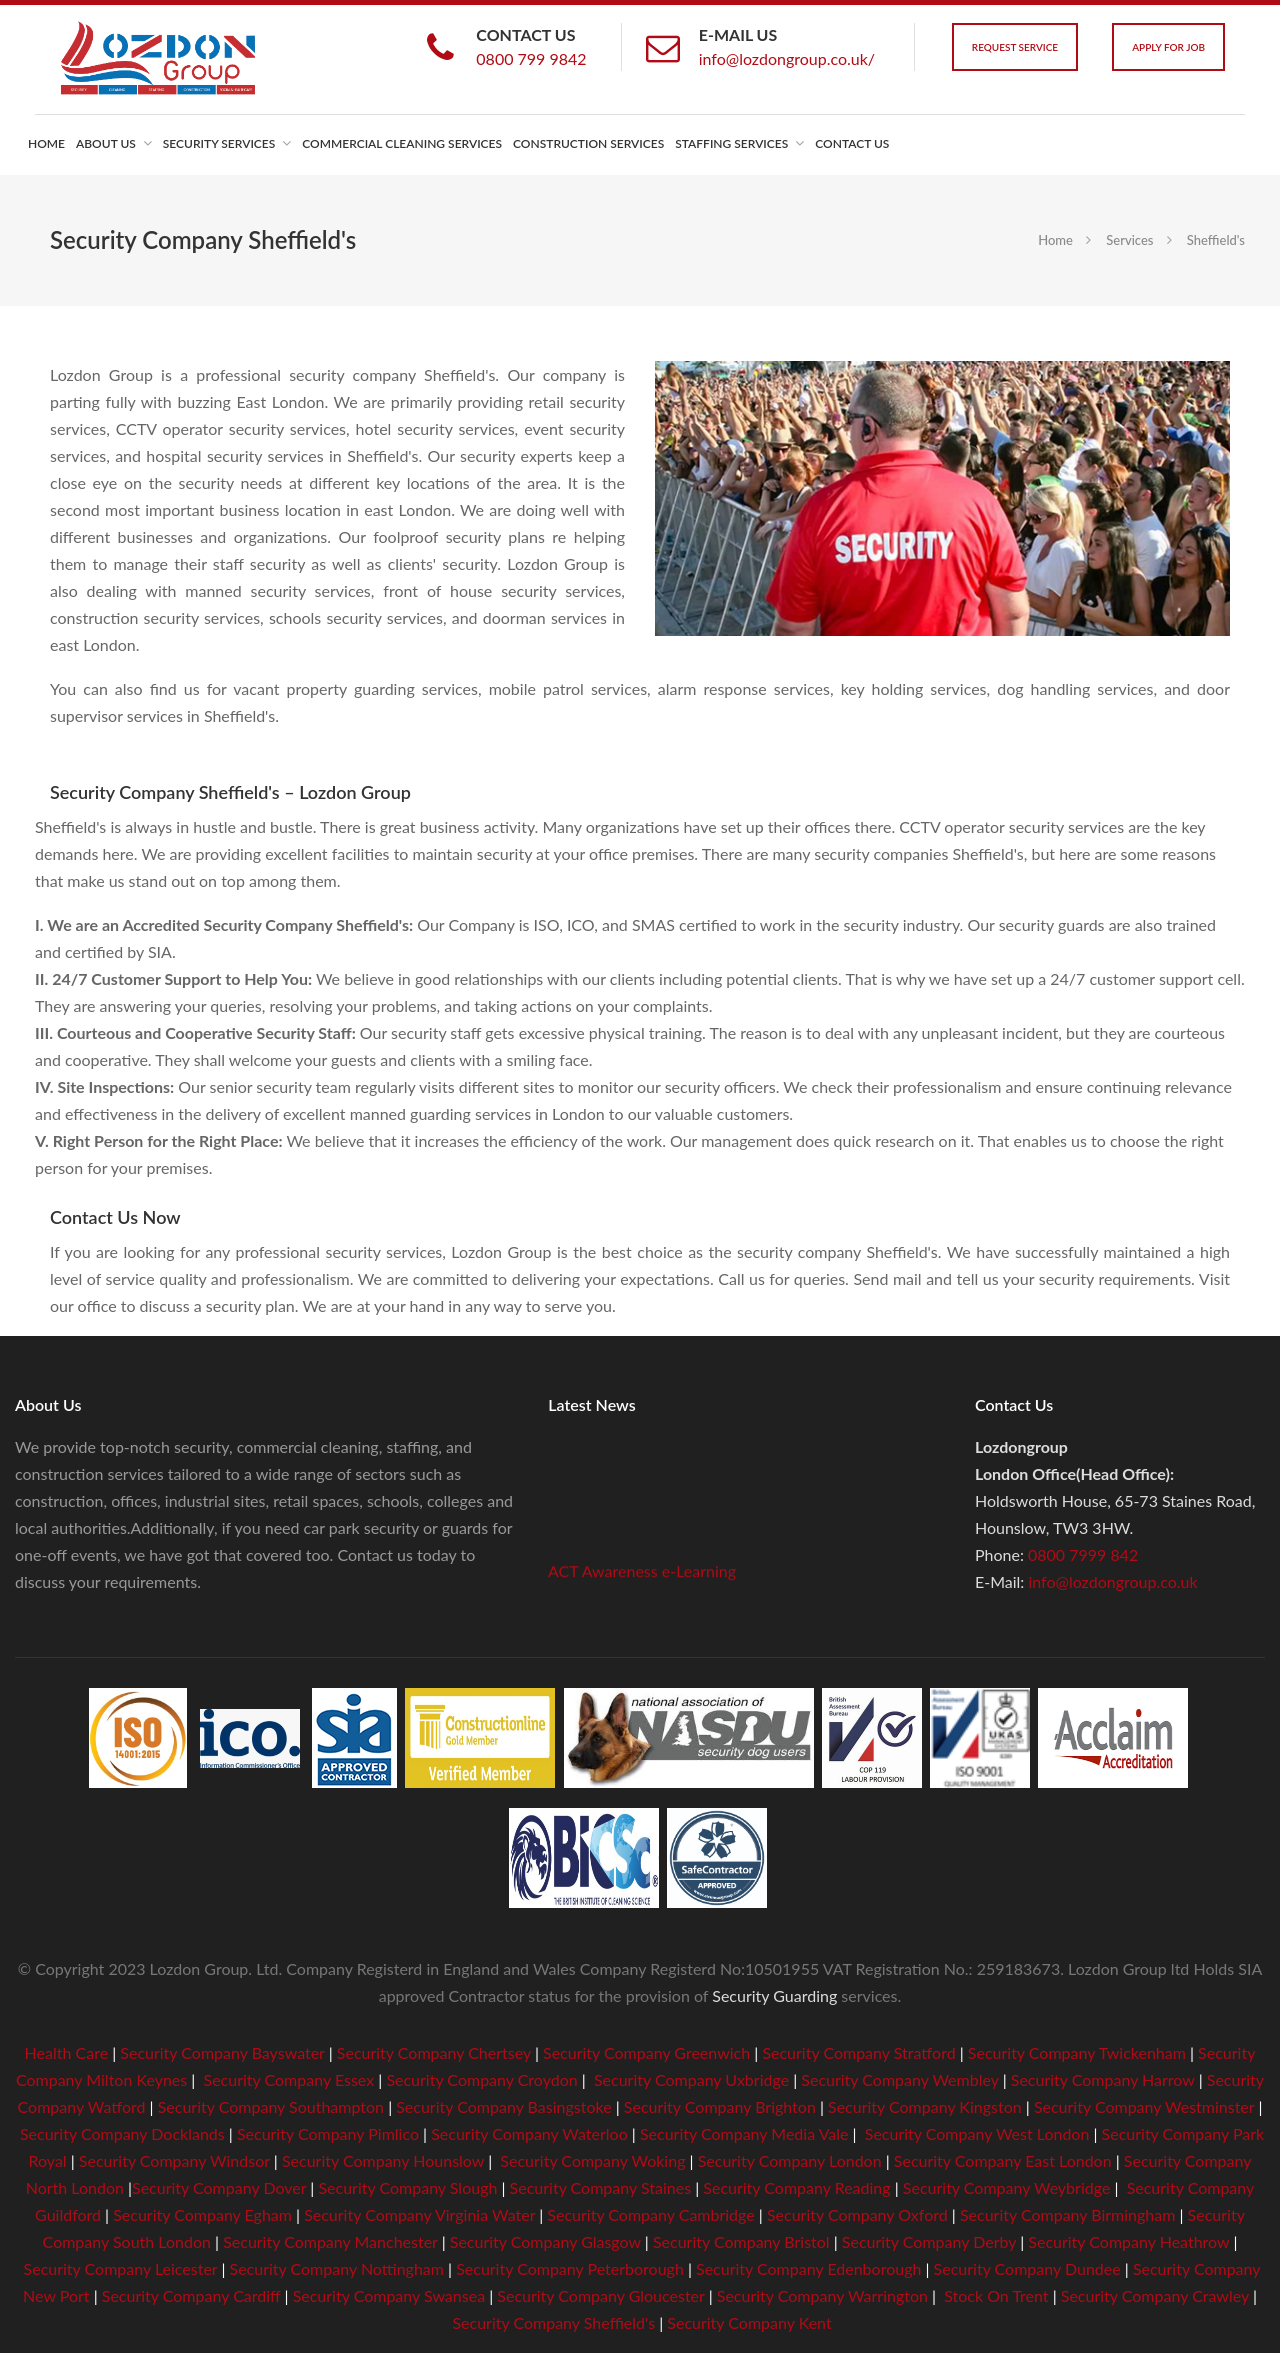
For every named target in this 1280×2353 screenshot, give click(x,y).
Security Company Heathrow (1128, 2241)
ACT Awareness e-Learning (642, 1575)
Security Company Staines (601, 2187)
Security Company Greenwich (646, 2052)
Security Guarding (774, 1995)
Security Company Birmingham (1067, 2214)
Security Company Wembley (899, 2079)
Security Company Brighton (720, 2106)
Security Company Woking (592, 2160)
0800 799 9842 (531, 58)
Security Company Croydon (479, 2079)
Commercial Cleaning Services (402, 143)
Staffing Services (731, 143)
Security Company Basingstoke (503, 2106)
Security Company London (790, 2160)
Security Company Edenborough (808, 2268)
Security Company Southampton (271, 2106)
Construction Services (588, 143)
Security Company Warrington (822, 2295)
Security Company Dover (219, 2187)
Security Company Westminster (1144, 2106)
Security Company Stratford (858, 2052)
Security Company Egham (202, 2214)
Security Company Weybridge (1007, 2187)
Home (46, 143)
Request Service (1015, 47)
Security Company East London (1003, 2160)
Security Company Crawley (1155, 2295)
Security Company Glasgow (545, 2241)
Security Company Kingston (925, 2106)
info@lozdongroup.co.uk (1112, 1581)
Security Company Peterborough (570, 2268)
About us (106, 143)
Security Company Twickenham (1077, 2052)
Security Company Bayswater (222, 2052)
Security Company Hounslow (383, 2160)
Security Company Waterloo (529, 2133)
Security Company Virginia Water (419, 2214)
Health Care (67, 2052)
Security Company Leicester (121, 2268)
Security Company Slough (407, 2187)
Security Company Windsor (176, 2160)
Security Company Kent (749, 2322)
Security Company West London (977, 2133)
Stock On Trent (994, 2295)
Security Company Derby (929, 2241)
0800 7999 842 (1083, 1554)
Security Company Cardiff (191, 2295)
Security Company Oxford (857, 2214)
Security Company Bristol (741, 2241)
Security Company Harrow (1103, 2079)
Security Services (219, 143)
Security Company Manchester (330, 2241)
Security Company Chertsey (434, 2052)
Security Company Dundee (1027, 2268)
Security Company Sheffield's (553, 2322)
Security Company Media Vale (744, 2133)
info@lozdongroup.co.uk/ (787, 58)
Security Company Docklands (122, 2133)
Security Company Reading (796, 2187)
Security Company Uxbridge (689, 2079)
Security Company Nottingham (337, 2268)
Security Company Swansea (389, 2295)
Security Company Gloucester (600, 2295)
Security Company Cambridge (648, 2214)
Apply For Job (1168, 47)
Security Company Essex (289, 2079)
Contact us (852, 143)
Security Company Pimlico (328, 2133)
